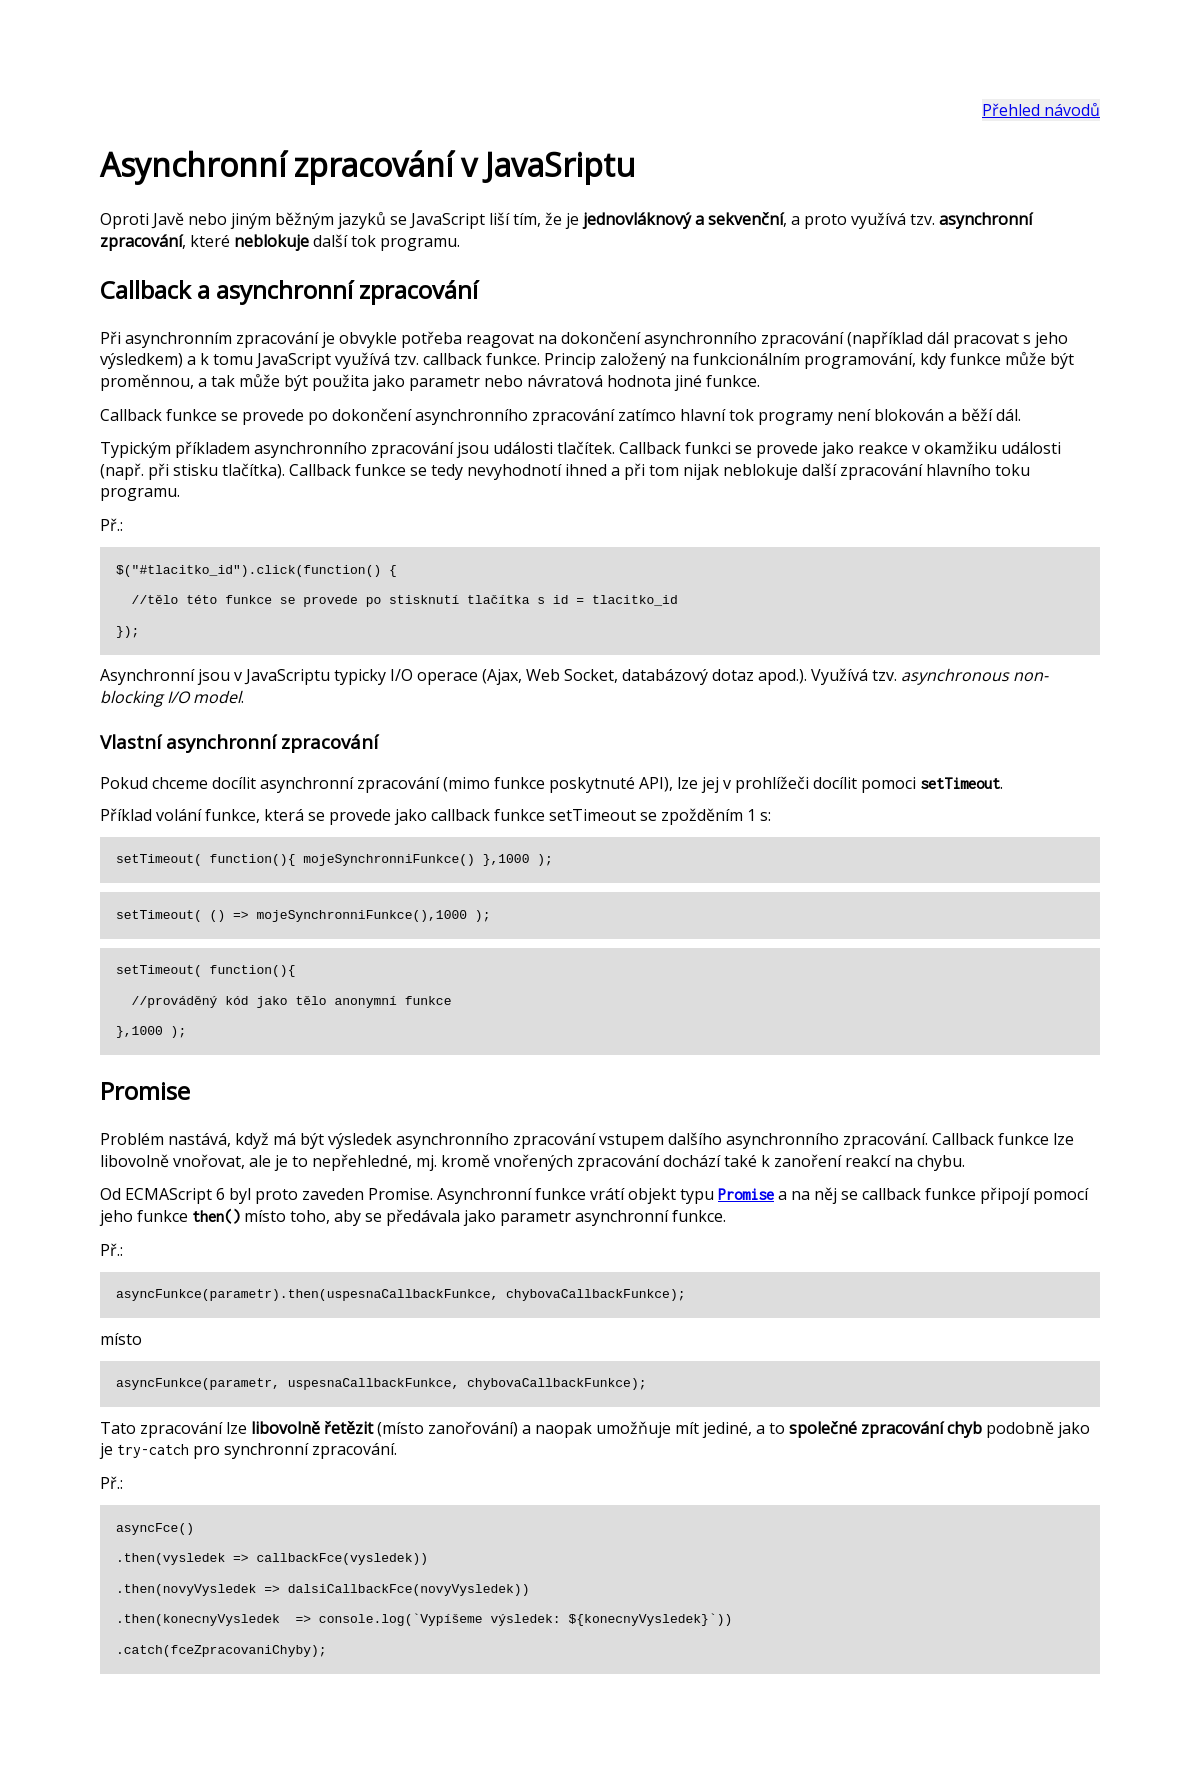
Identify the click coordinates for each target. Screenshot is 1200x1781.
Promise (746, 1194)
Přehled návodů (1041, 110)
